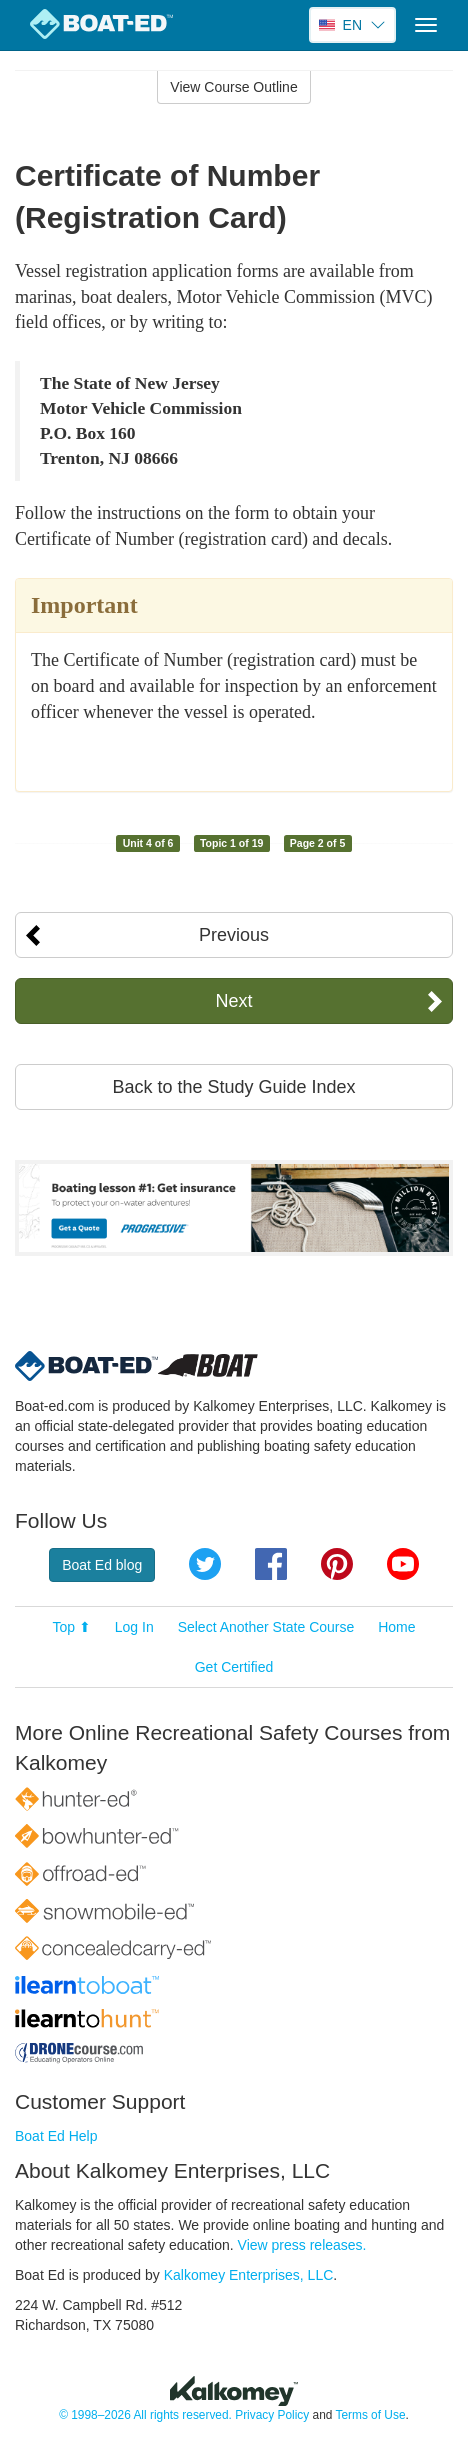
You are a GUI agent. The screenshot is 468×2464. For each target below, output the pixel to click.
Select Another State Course (266, 1627)
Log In (134, 1627)
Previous (234, 935)
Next (233, 1001)
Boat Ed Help (56, 2136)
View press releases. (302, 2245)
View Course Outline (233, 87)
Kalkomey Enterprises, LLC (249, 2275)
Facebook (271, 1564)
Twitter (205, 1564)
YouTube (403, 1564)
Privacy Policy (272, 2415)
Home (396, 1627)
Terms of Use (370, 2415)
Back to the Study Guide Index (233, 1087)
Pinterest (337, 1564)
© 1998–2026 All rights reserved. (145, 2415)
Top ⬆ (71, 1627)
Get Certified (234, 1667)
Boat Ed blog (102, 1565)
